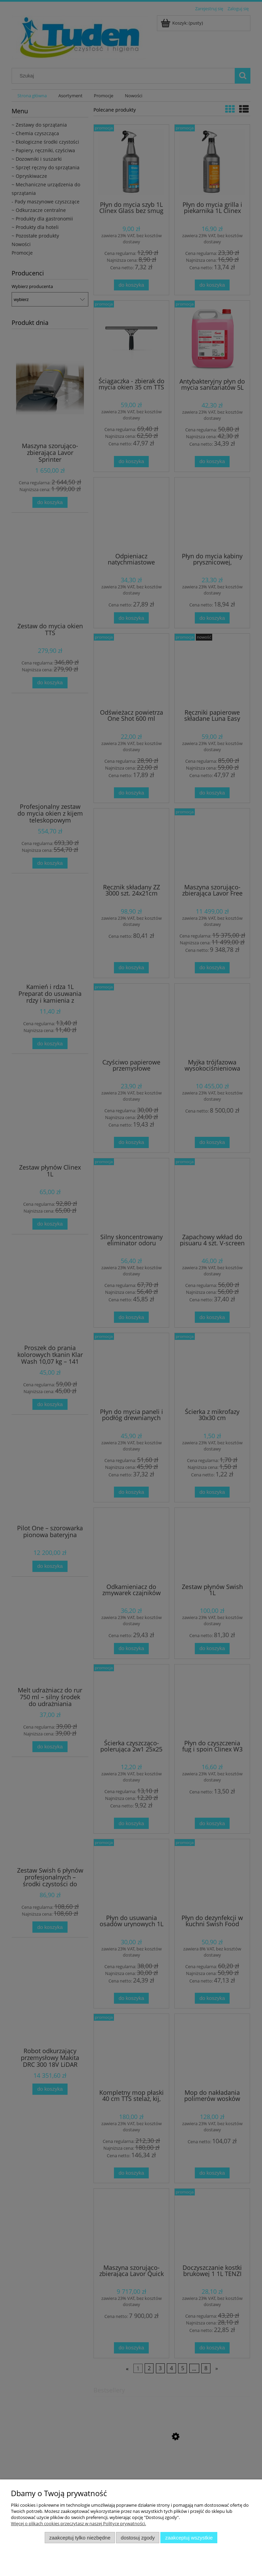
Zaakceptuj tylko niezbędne (79, 2538)
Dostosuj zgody (138, 2538)
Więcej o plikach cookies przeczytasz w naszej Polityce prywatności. (78, 2523)
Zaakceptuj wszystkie (189, 2538)
